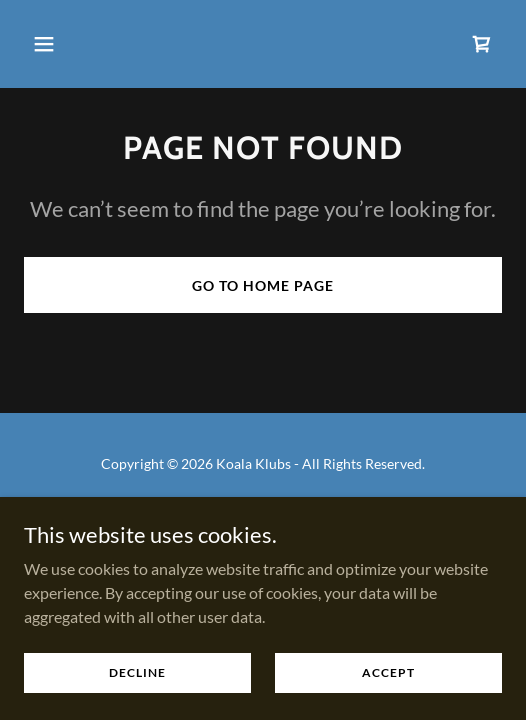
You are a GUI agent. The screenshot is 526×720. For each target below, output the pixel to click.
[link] (482, 44)
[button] (60, 44)
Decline (137, 672)
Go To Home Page (263, 285)
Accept (388, 672)
